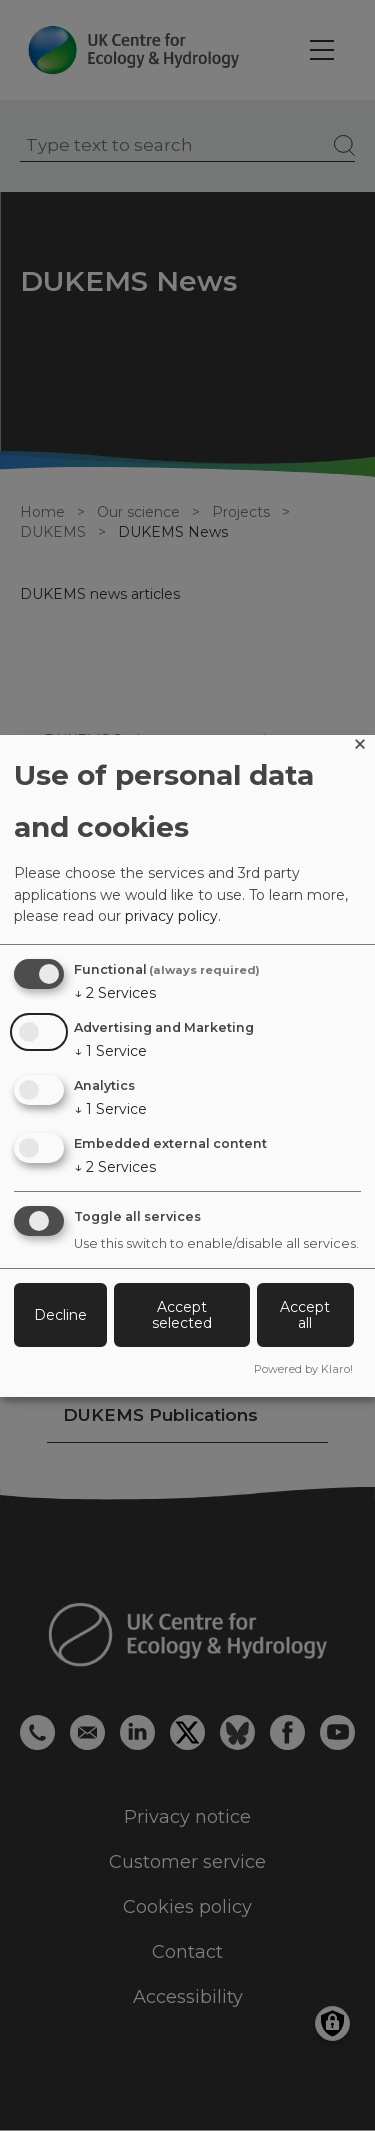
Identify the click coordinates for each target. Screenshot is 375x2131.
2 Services (115, 993)
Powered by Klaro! (303, 1369)
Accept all (305, 1315)
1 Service (110, 1051)
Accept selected (182, 1315)
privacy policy (171, 916)
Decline (60, 1315)
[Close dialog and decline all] (360, 747)
